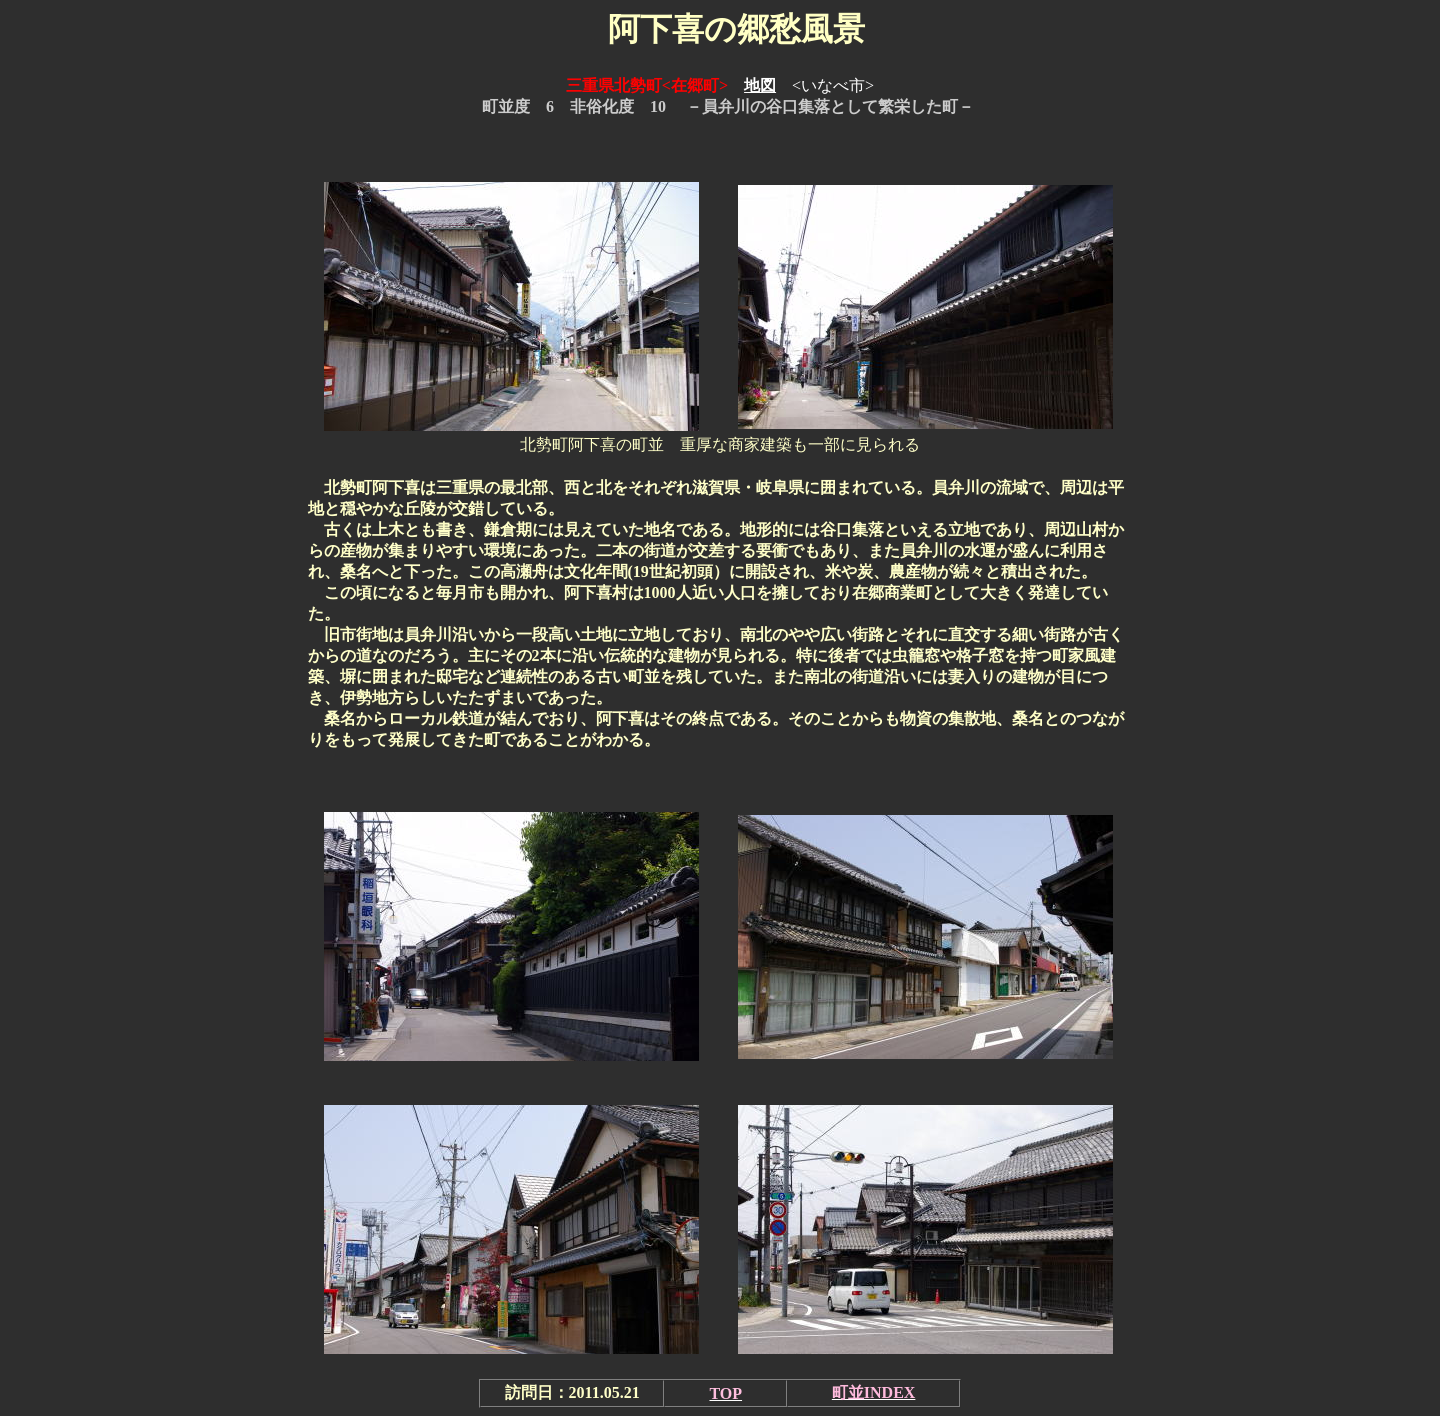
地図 (760, 85)
